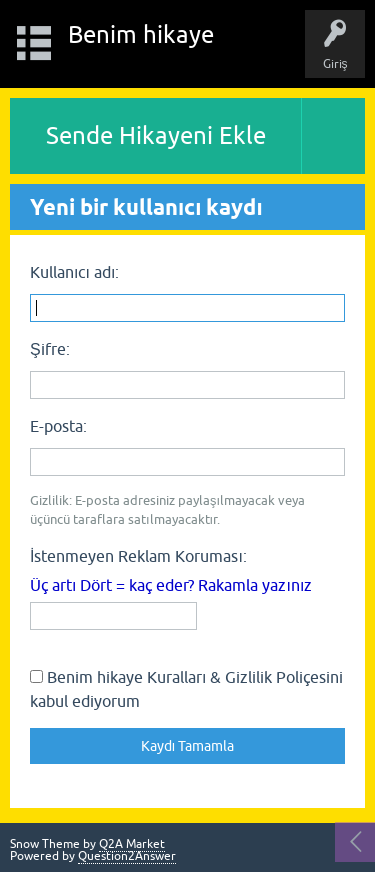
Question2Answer (127, 856)
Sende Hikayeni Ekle (156, 135)
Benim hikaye (141, 34)
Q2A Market (132, 844)
